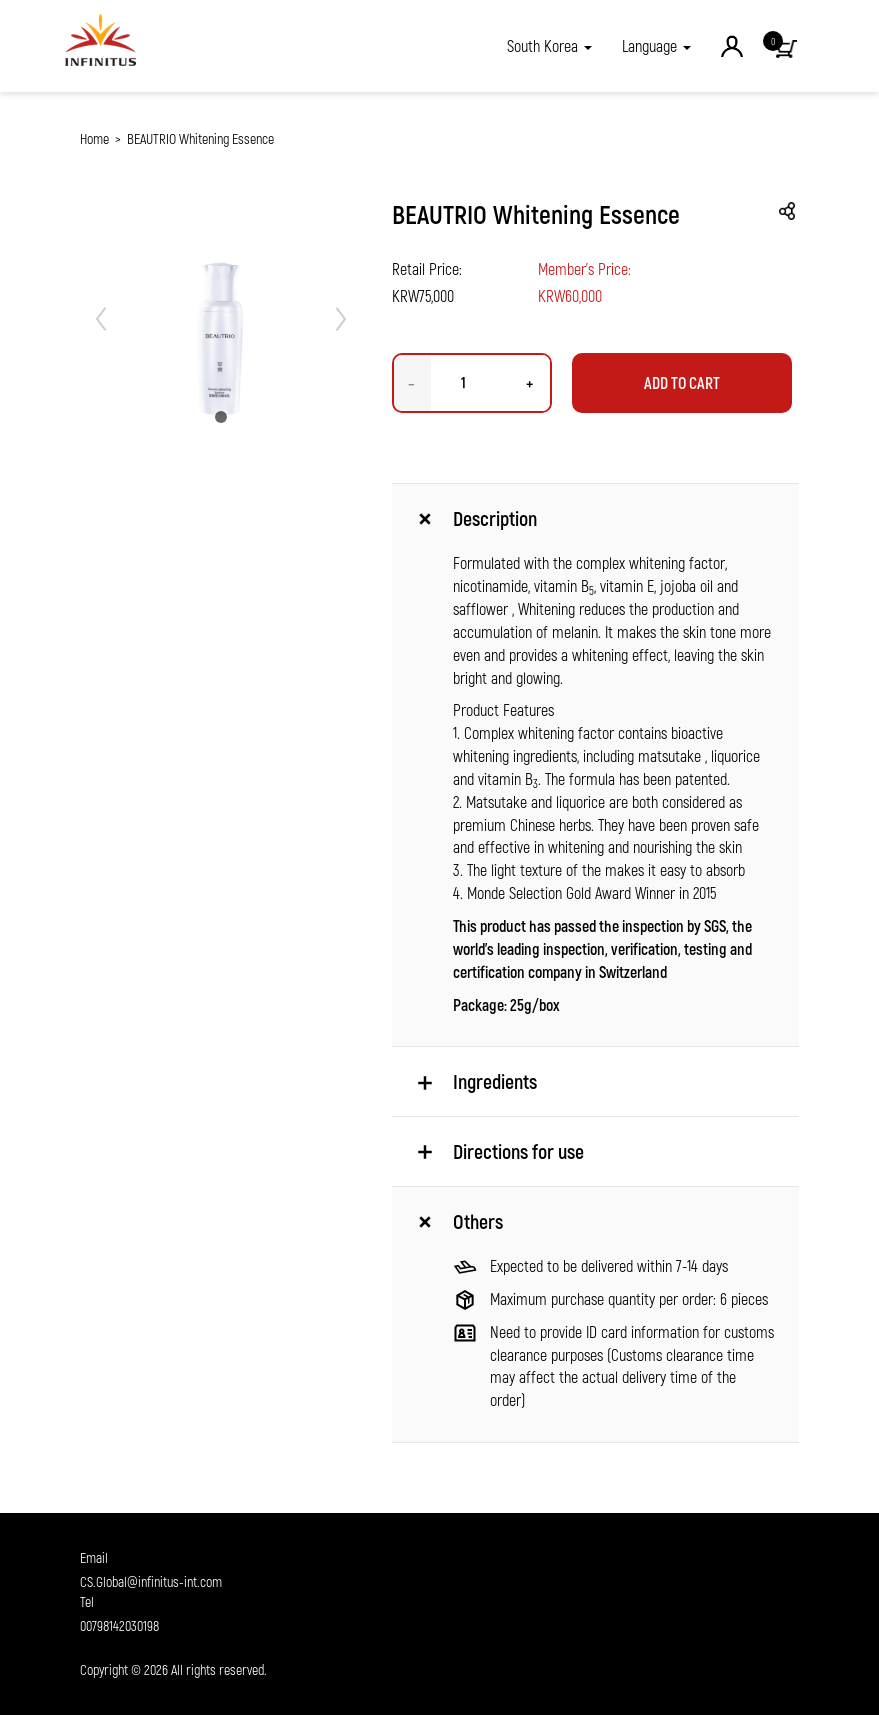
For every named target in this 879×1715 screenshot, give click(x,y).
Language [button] (656, 45)
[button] (549, 46)
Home (94, 138)
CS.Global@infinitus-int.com (151, 1581)
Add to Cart (682, 382)
